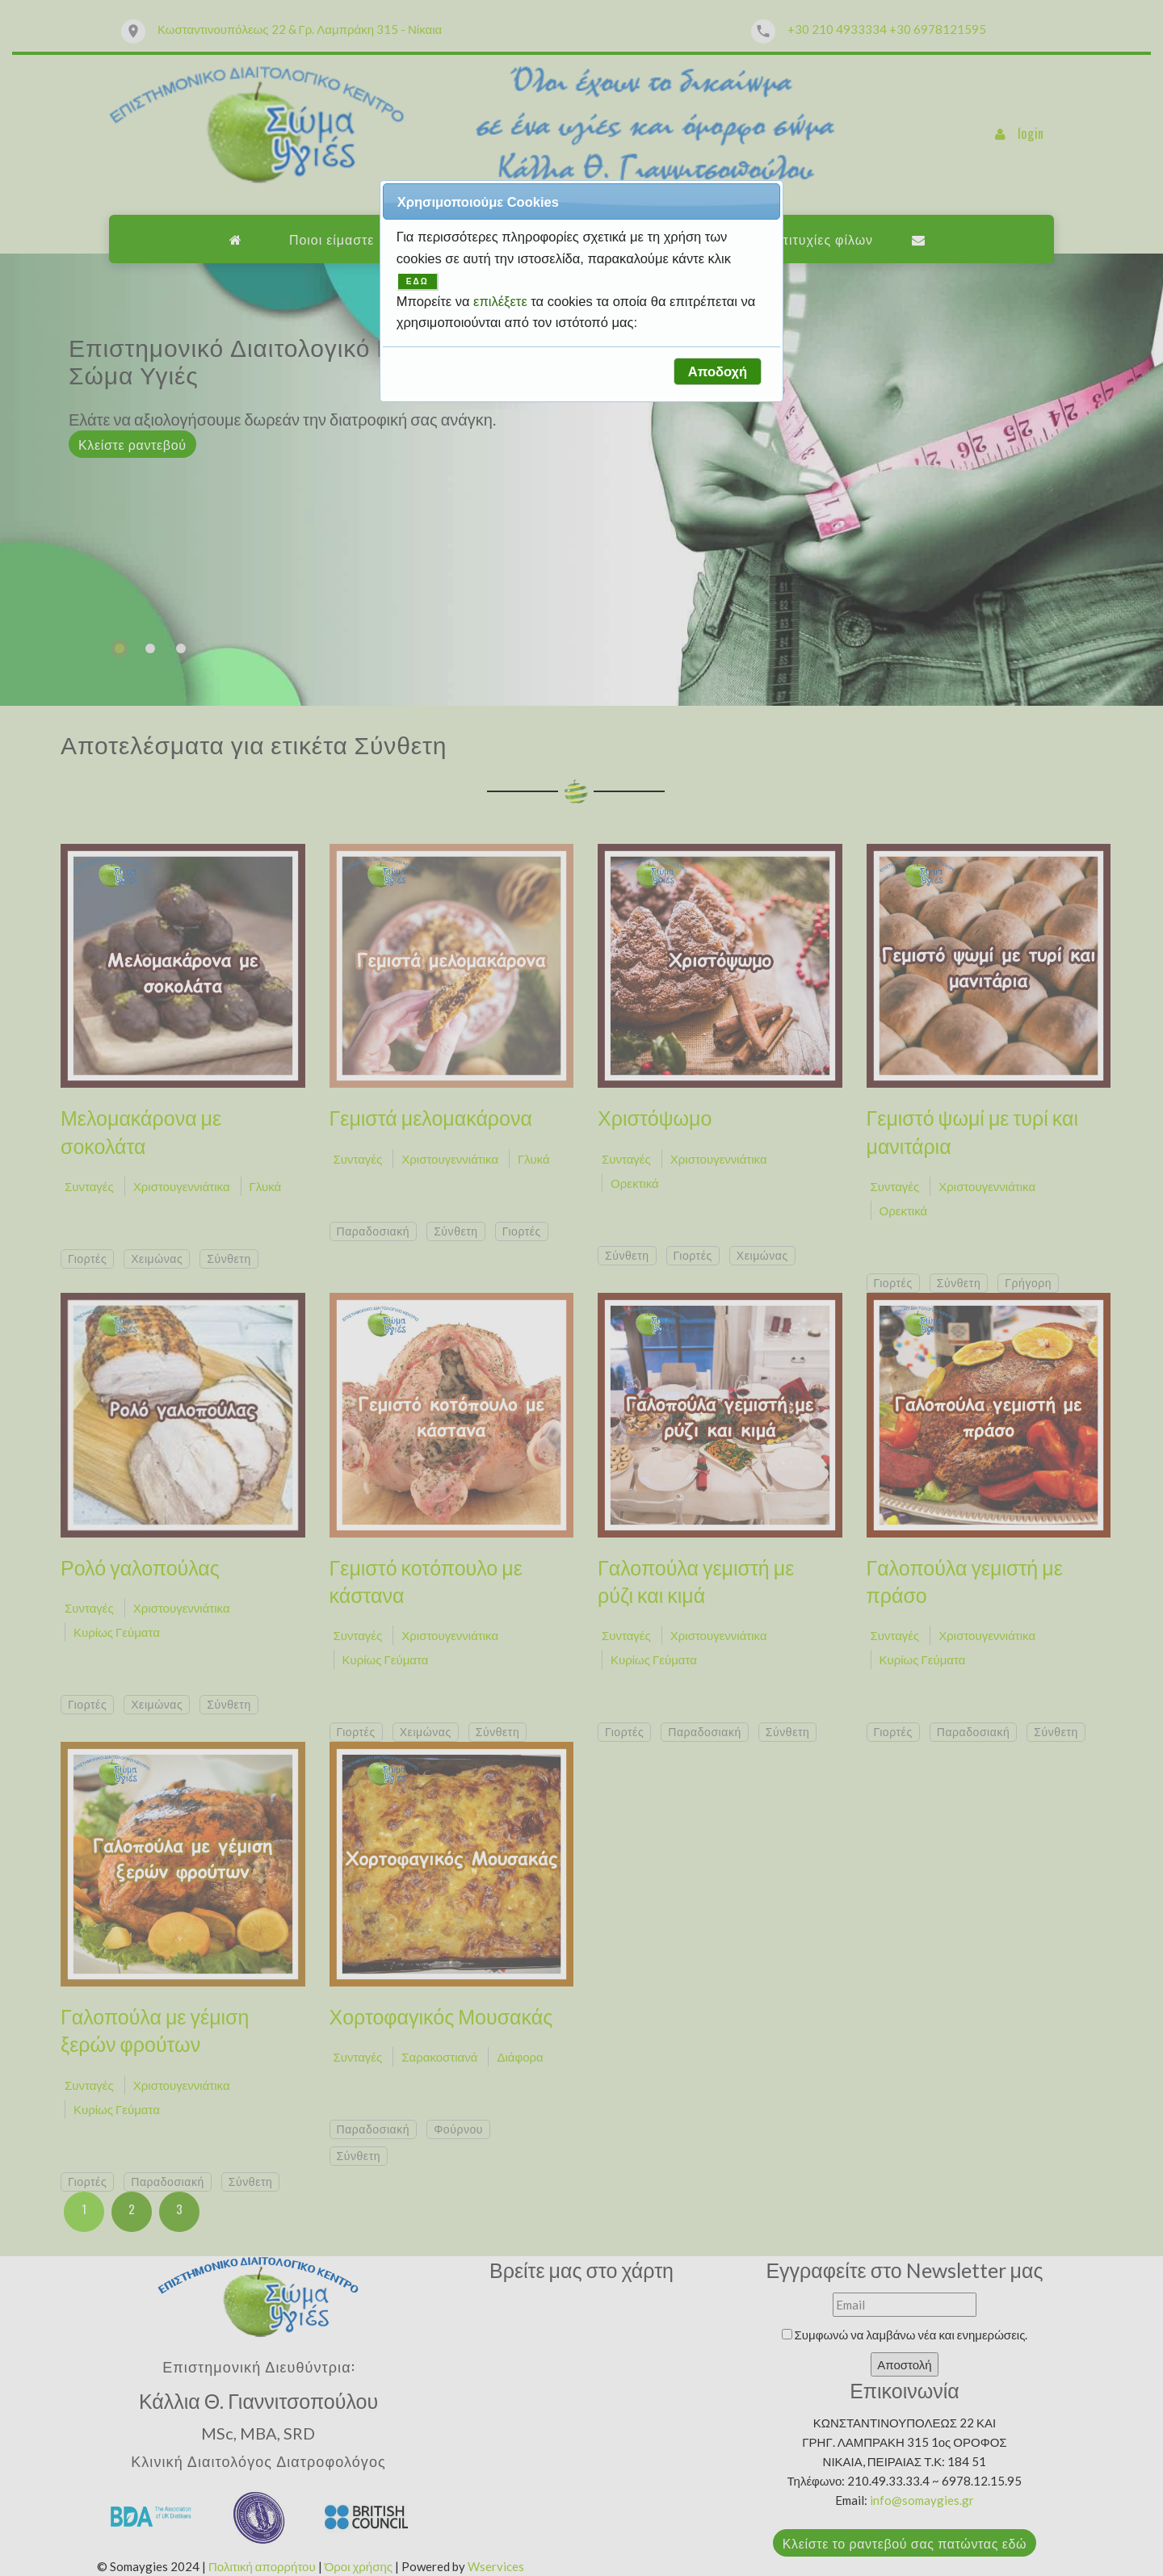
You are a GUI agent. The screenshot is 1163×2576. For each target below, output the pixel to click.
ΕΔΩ (417, 281)
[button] (717, 371)
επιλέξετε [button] (502, 301)
